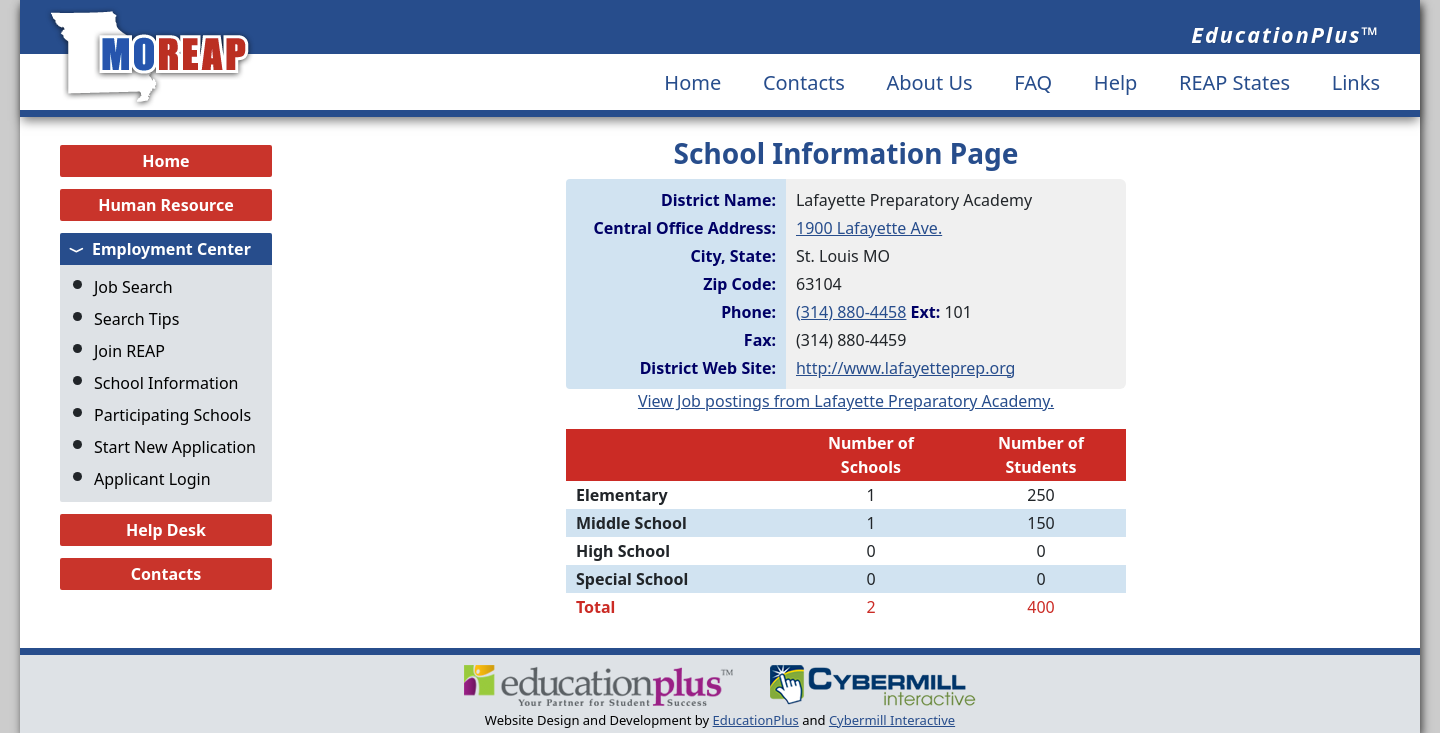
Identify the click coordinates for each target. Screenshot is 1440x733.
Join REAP (129, 351)
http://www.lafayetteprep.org (905, 368)
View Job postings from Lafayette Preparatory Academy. (846, 401)
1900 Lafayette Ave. (869, 228)
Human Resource (166, 205)
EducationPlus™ (1285, 34)
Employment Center (171, 249)
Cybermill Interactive (892, 720)
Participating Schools (172, 415)
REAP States (1234, 82)
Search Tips (136, 319)
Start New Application (175, 447)
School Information (166, 383)
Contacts (804, 82)
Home (692, 82)
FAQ (1033, 82)
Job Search (133, 287)
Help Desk (166, 530)
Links (1356, 82)
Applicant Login (152, 479)
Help (1116, 82)
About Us (929, 82)
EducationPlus (756, 720)
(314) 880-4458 (851, 312)
